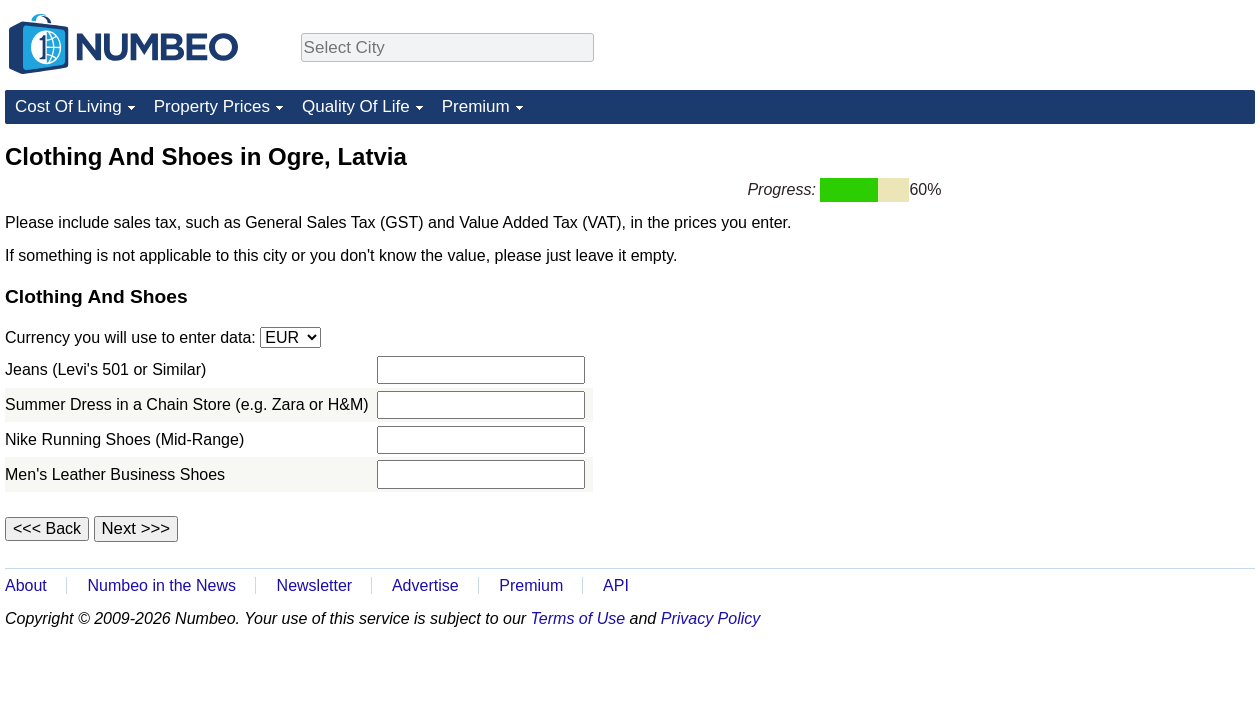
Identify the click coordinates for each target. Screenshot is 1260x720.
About (26, 585)
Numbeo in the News (161, 585)
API (616, 585)
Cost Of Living (68, 106)
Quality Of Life (356, 106)
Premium (476, 106)
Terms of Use (578, 618)
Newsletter (315, 585)
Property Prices (212, 106)
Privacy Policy (711, 618)
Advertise (425, 585)
